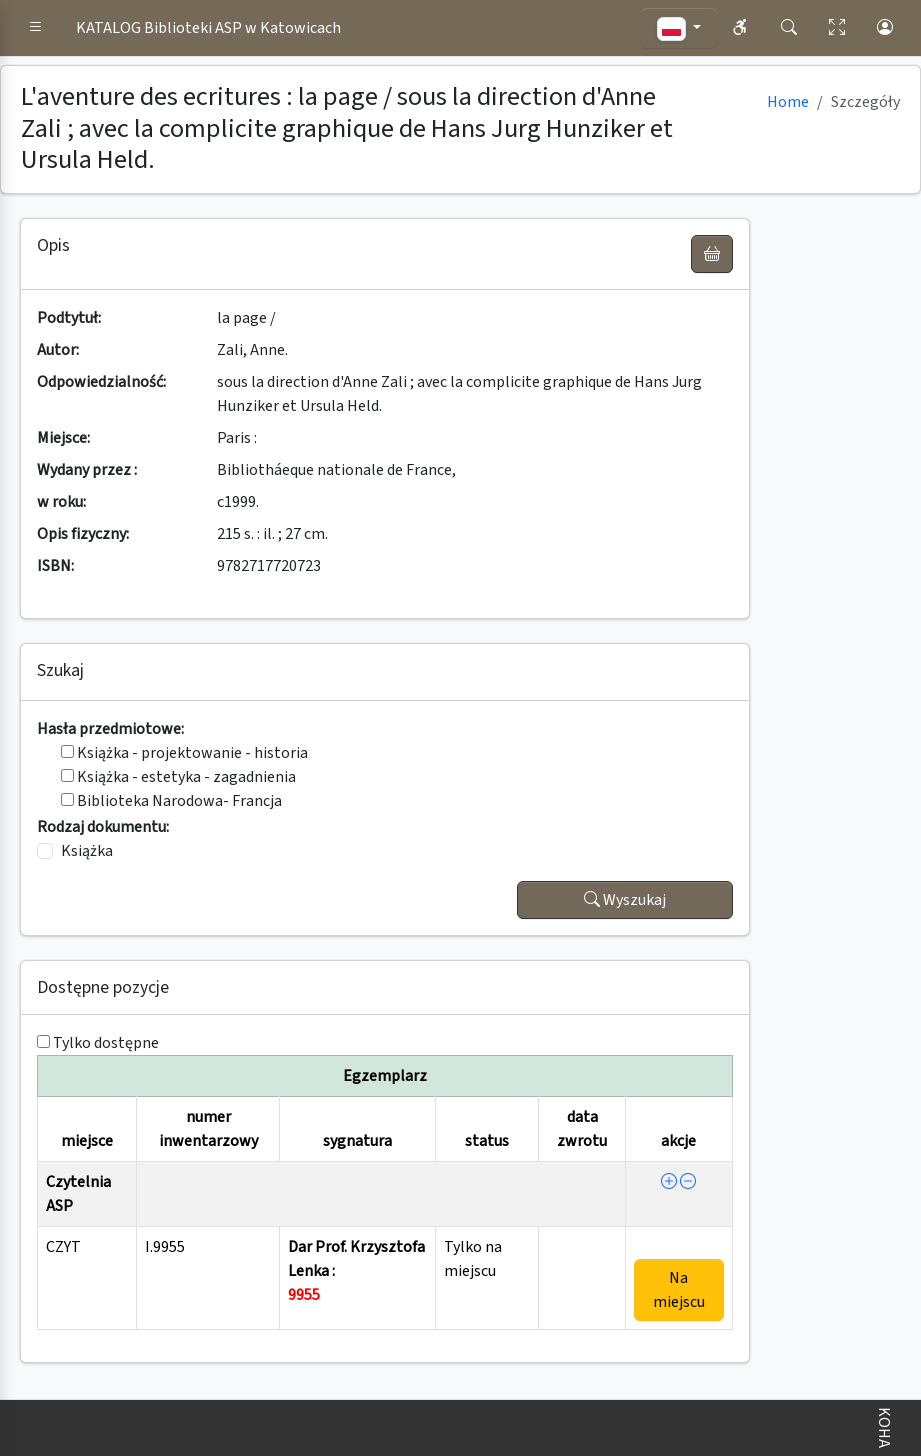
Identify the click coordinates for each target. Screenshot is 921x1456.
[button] (36, 28)
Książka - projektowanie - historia (184, 753)
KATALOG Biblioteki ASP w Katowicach (208, 28)
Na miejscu (679, 1290)
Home (788, 102)
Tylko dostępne (106, 1043)
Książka (87, 851)
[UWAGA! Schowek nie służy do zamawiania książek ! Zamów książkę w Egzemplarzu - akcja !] (712, 254)
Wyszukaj (625, 900)
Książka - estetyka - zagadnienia (178, 777)
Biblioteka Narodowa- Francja (171, 801)
